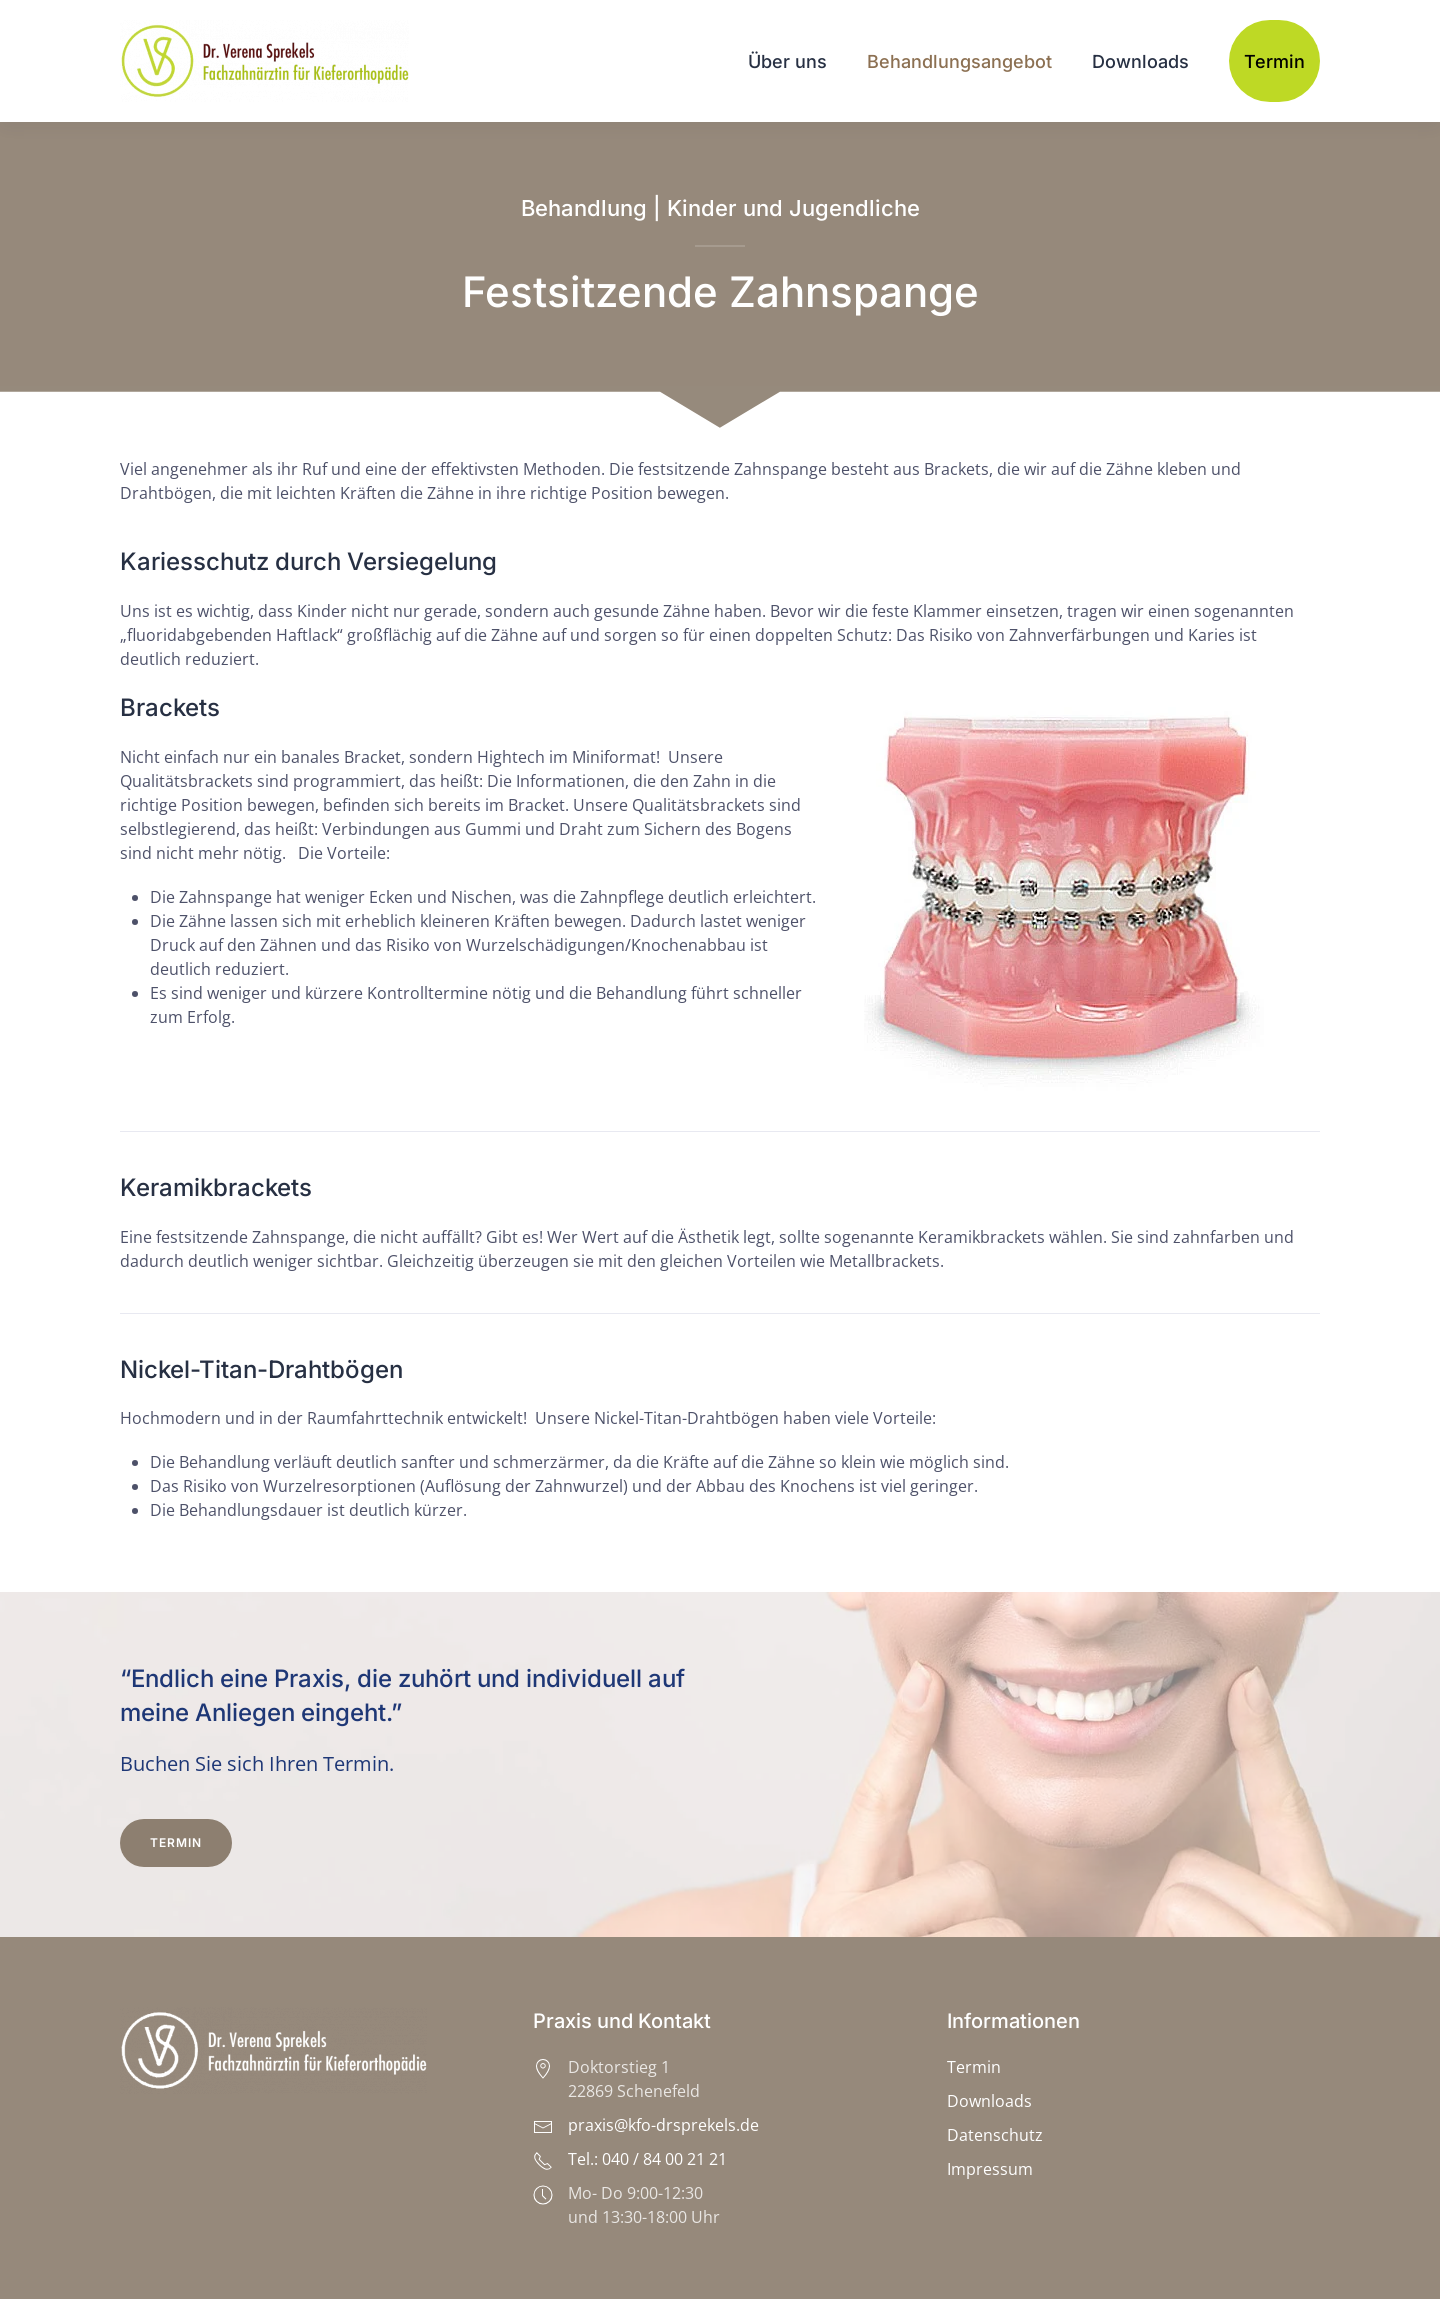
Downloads (1140, 61)
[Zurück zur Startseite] (268, 61)
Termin (1274, 61)
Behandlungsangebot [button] (959, 61)
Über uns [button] (787, 61)
